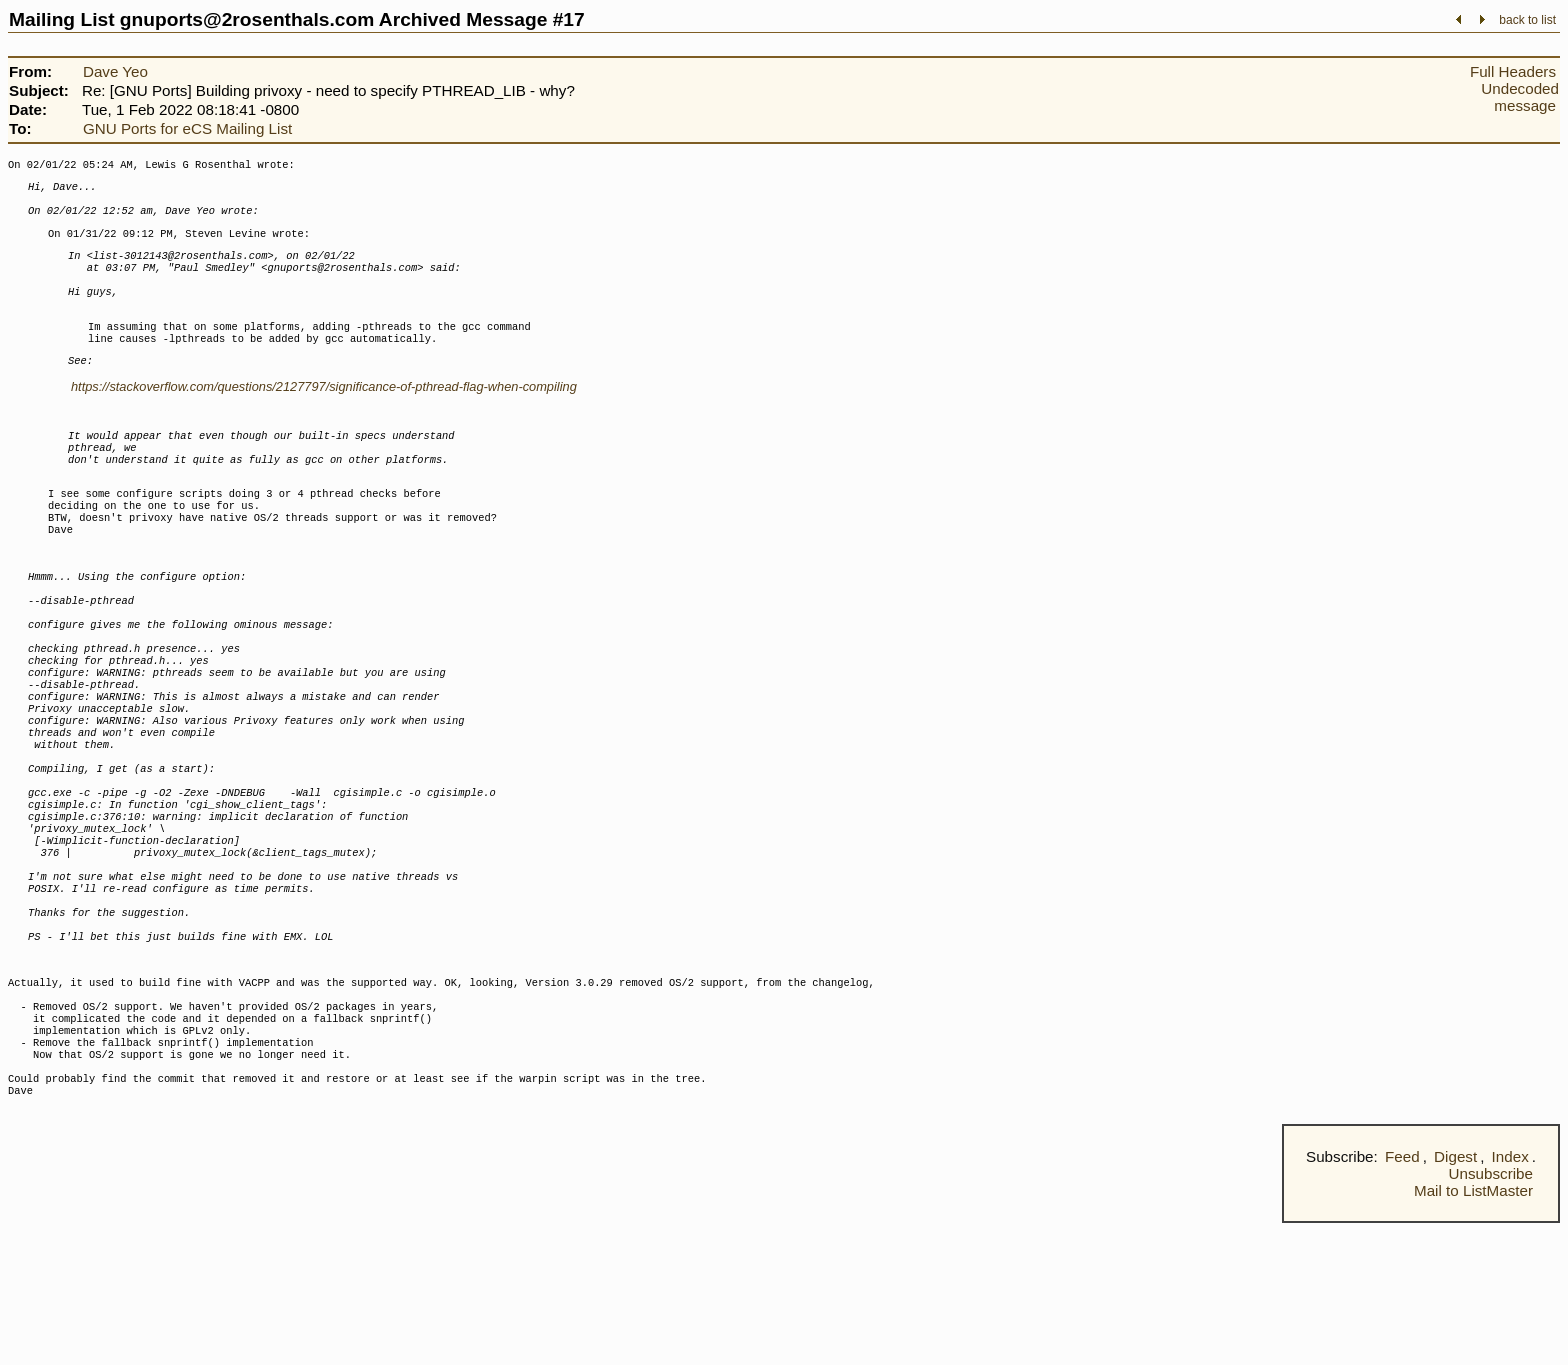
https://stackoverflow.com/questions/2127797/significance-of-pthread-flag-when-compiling (324, 414)
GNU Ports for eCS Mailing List (187, 128)
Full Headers (1513, 71)
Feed (1402, 1298)
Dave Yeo (115, 71)
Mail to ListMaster (1473, 1332)
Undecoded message (1520, 97)
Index (1510, 1298)
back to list (1527, 20)
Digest (1455, 1298)
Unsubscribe (1491, 1315)
